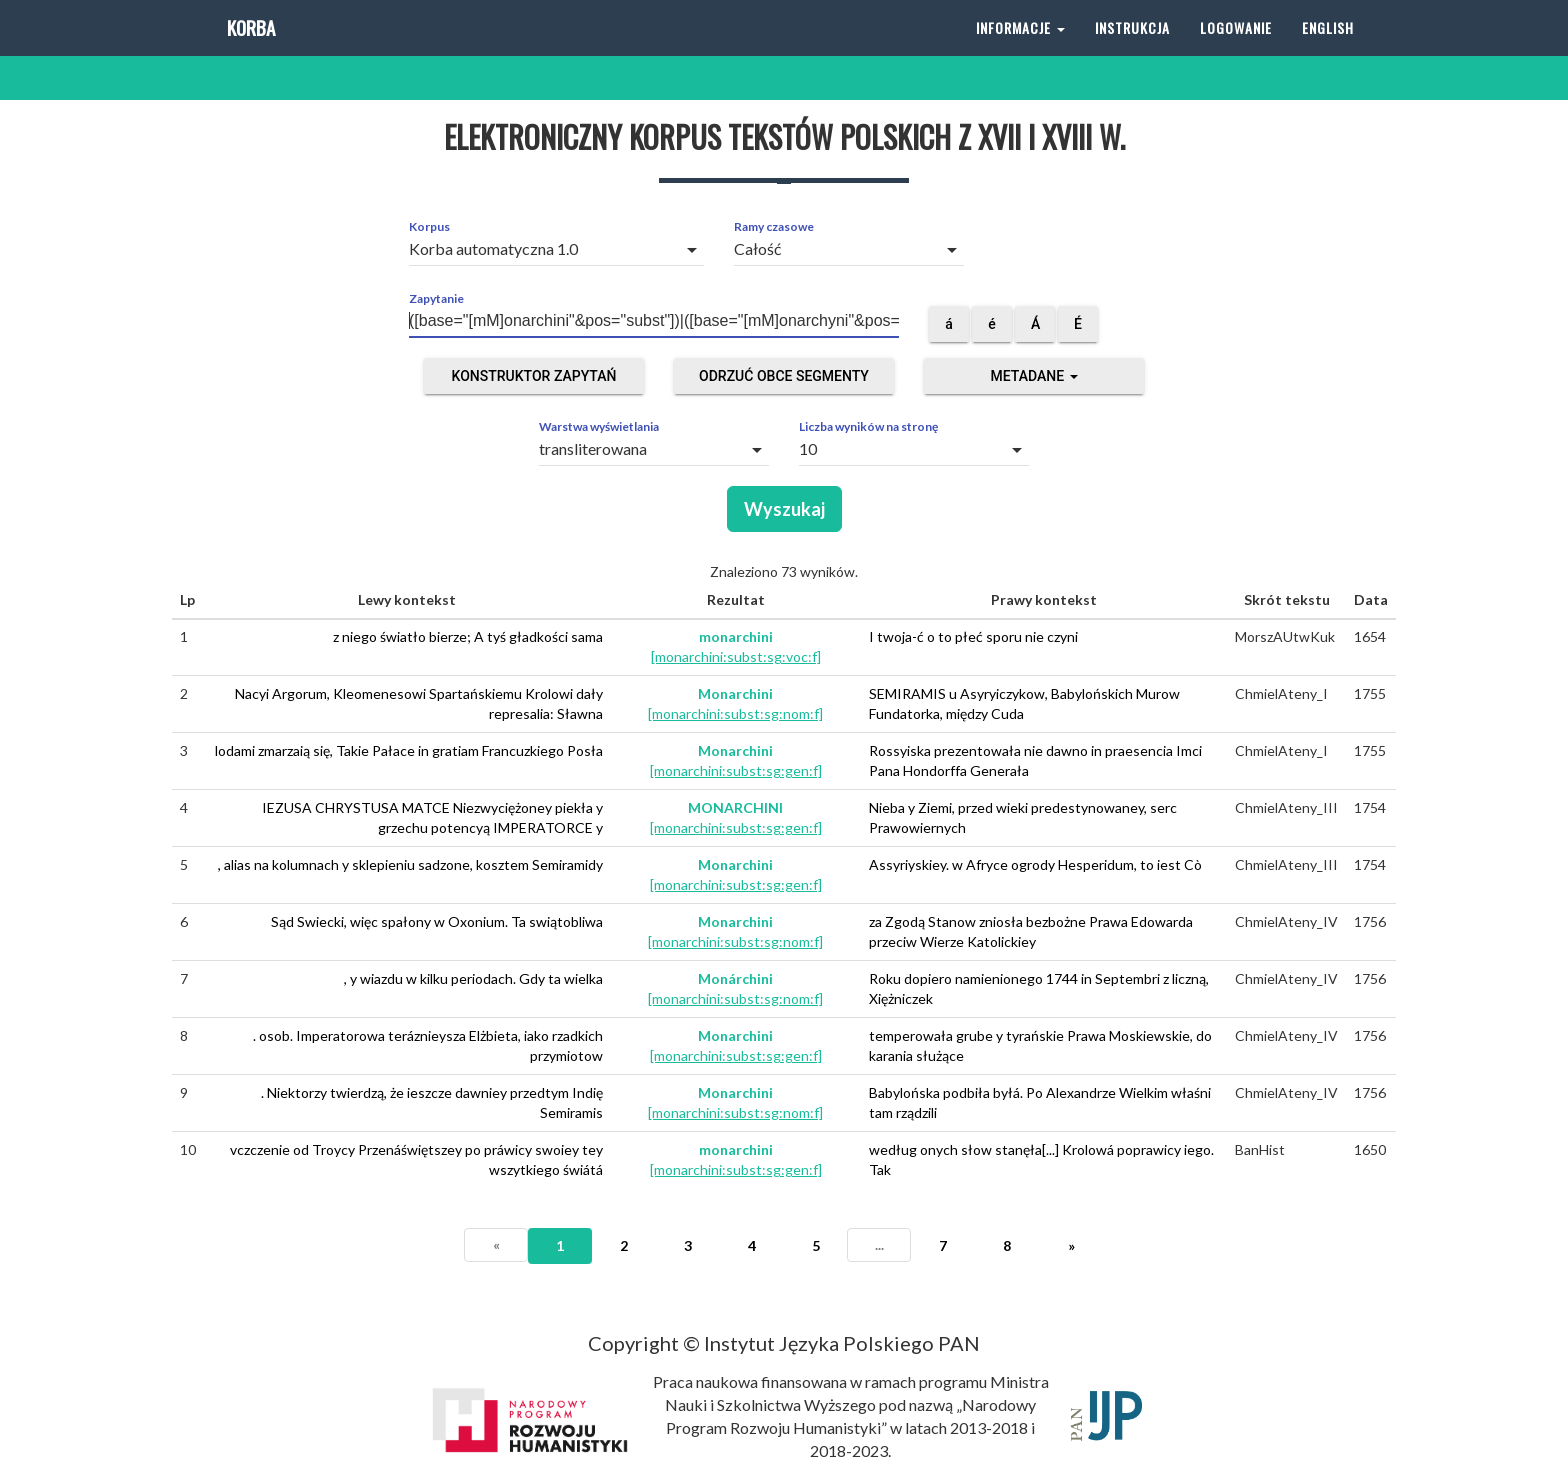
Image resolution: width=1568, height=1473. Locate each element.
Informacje (1020, 49)
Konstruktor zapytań (534, 376)
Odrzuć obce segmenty (784, 376)
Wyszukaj (784, 509)
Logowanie (1236, 49)
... (879, 1244)
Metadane (1033, 376)
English (1328, 49)
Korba (249, 49)
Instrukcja (1132, 49)
